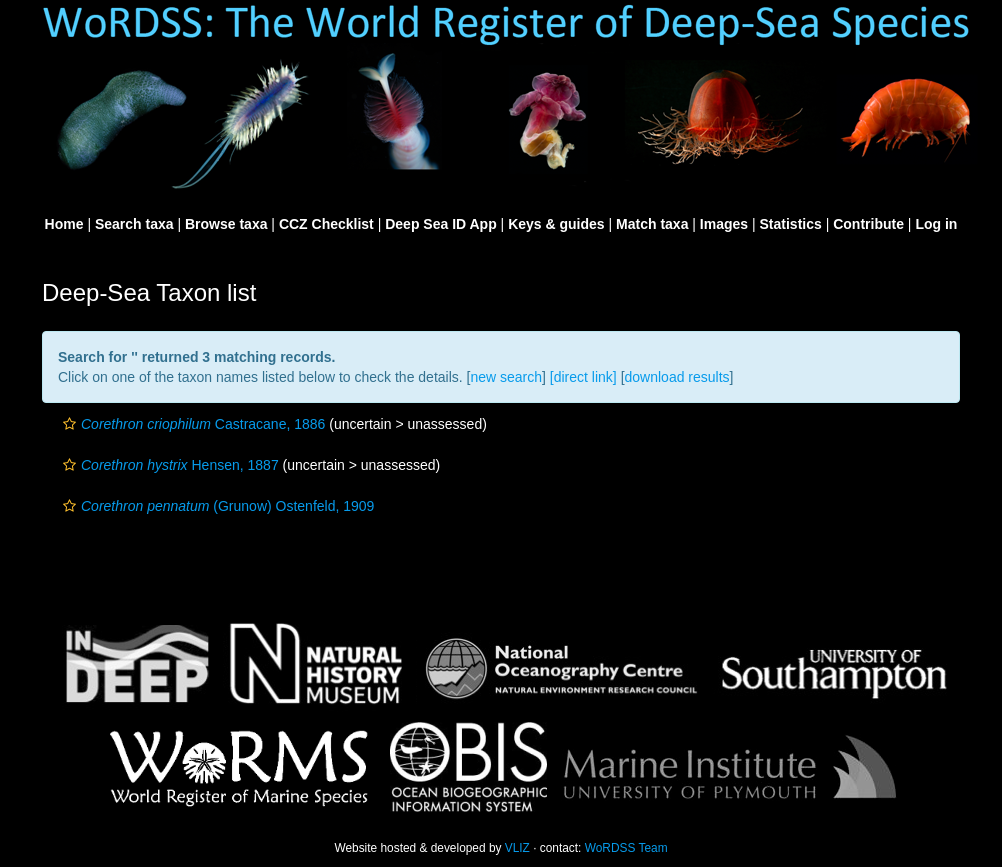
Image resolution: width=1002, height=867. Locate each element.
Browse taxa (226, 224)
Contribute (868, 224)
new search (506, 377)
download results (677, 377)
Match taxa (652, 224)
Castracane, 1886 (191, 424)
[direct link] (583, 377)
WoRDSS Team (626, 848)
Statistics (791, 224)
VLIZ (517, 848)
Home (64, 224)
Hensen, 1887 (168, 465)
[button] (69, 424)
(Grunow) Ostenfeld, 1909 (216, 506)
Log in (936, 224)
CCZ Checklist (326, 224)
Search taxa (134, 224)
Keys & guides (556, 224)
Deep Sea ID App (441, 224)
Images (724, 224)
